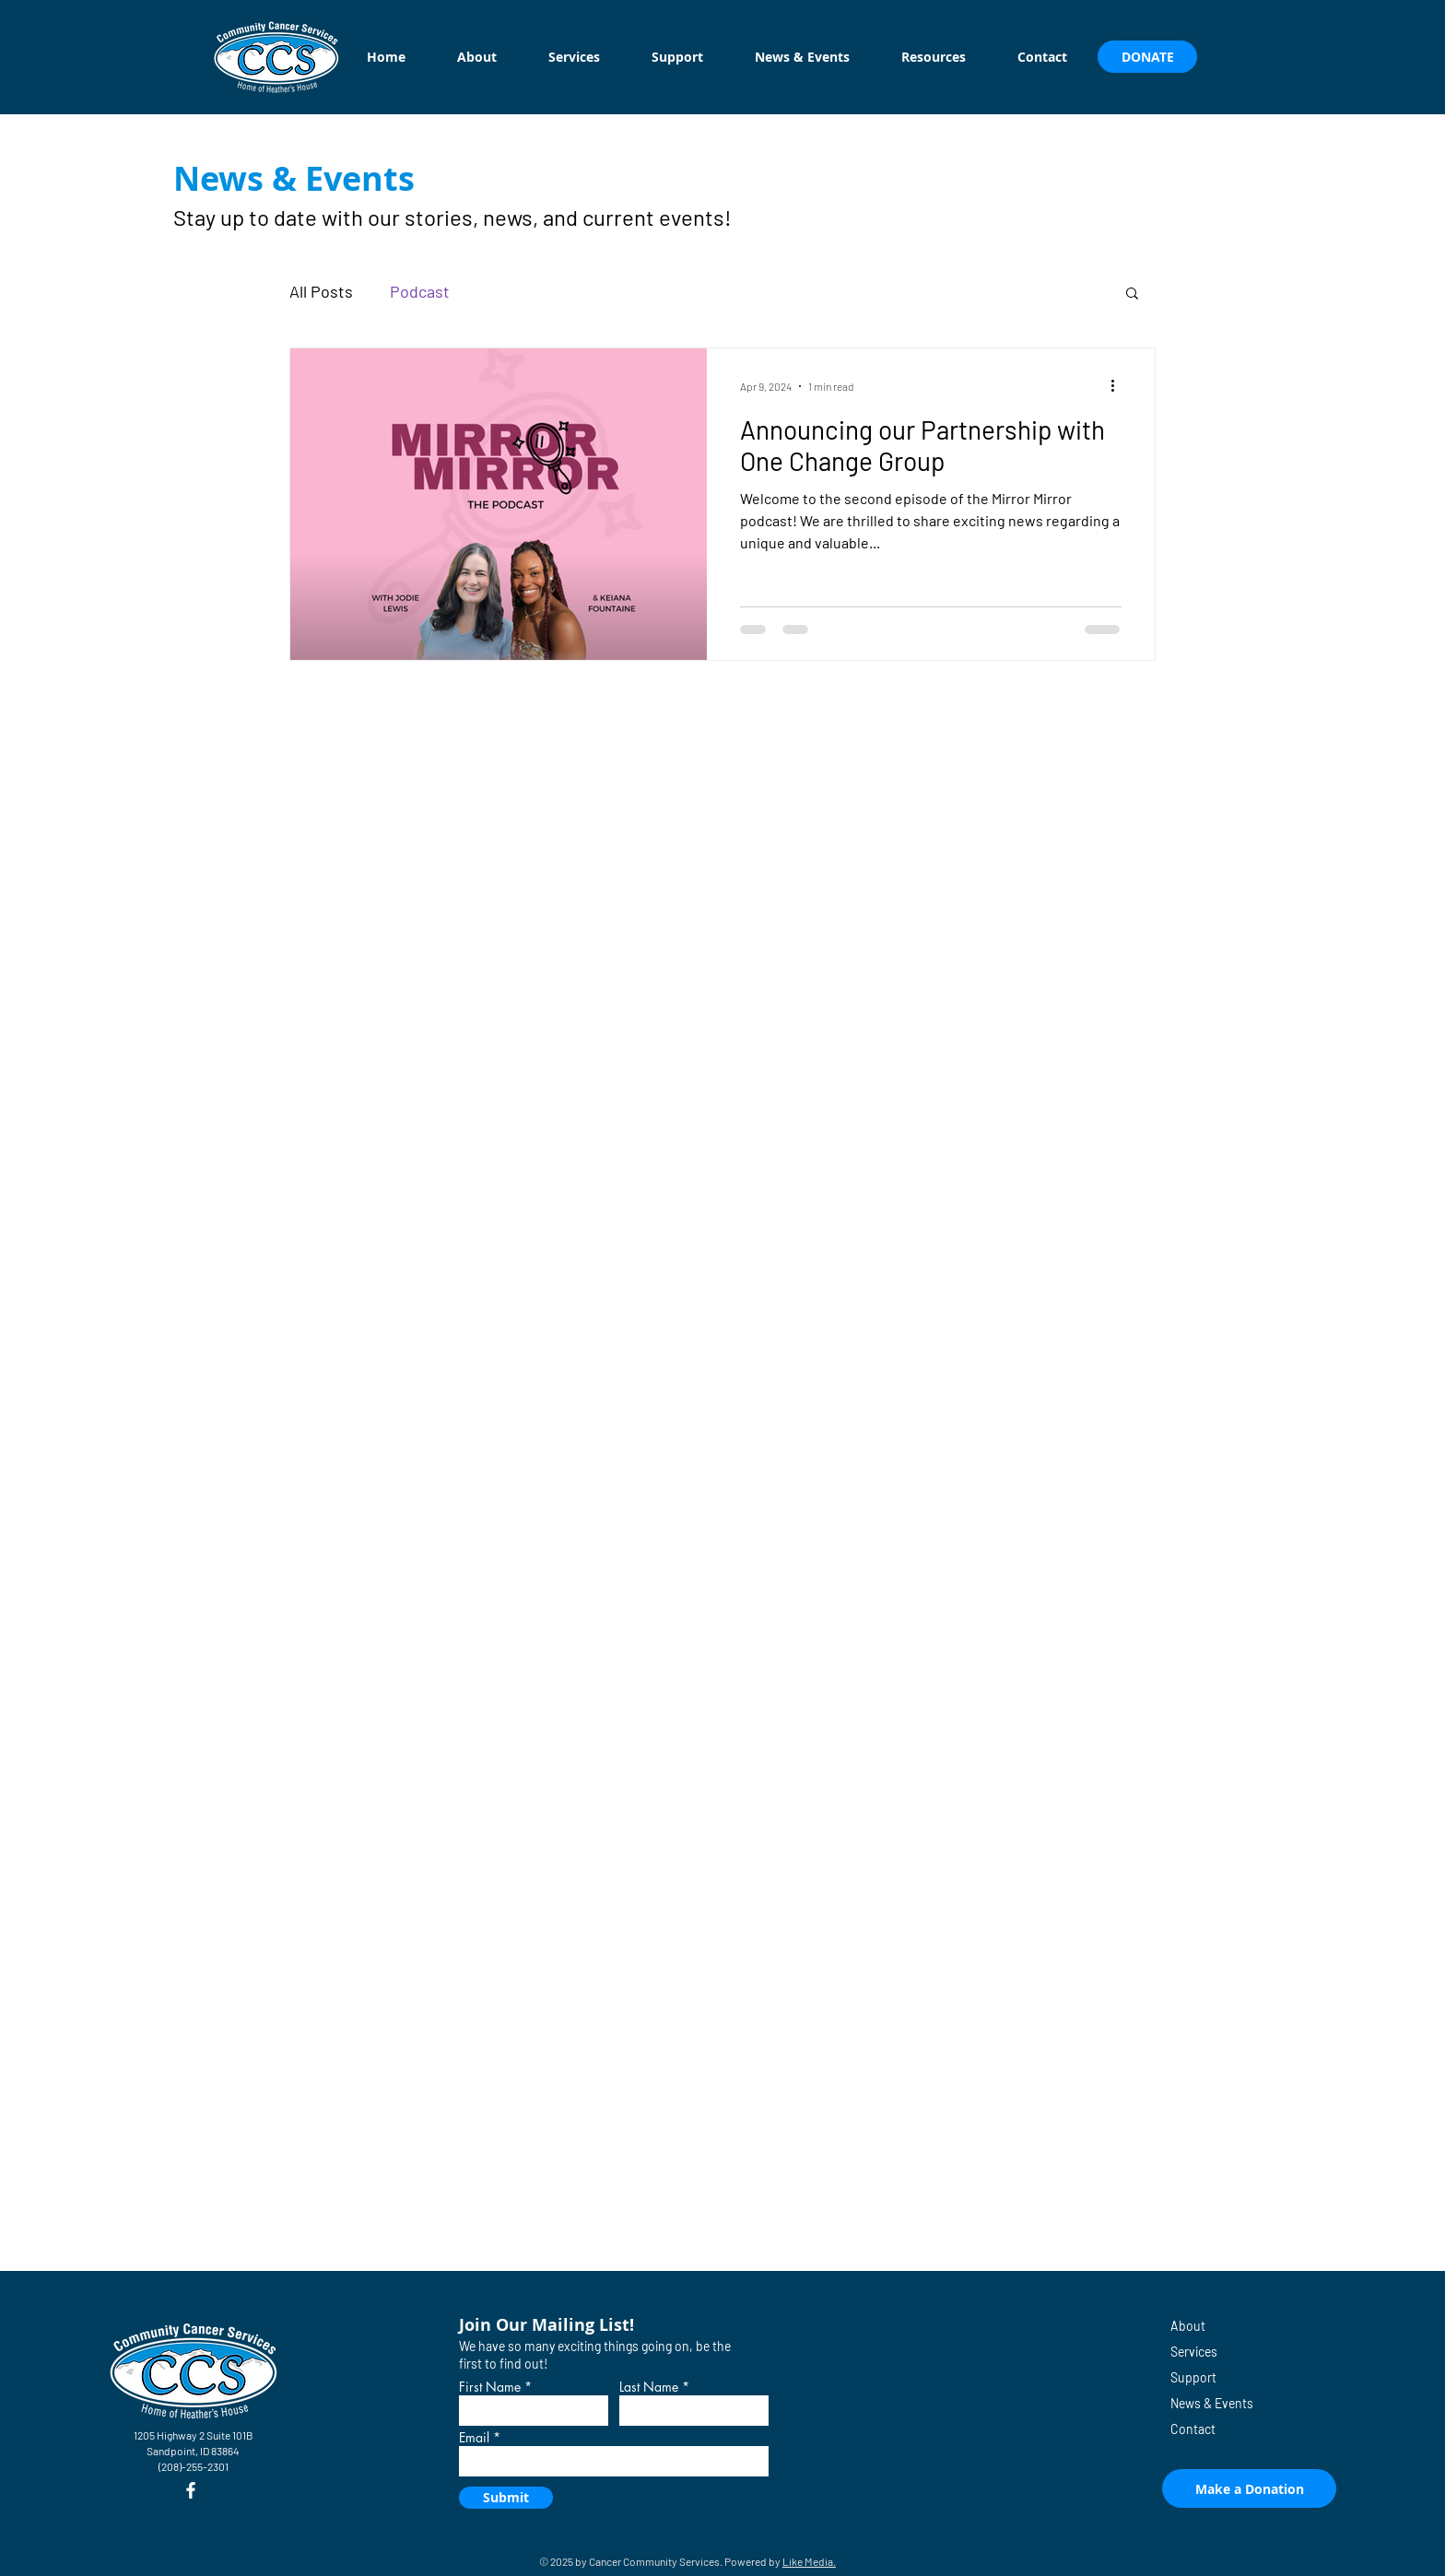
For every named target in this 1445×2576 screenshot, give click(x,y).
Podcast (420, 291)
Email (474, 2437)
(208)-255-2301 (194, 2466)
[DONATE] (1147, 57)
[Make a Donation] (1249, 2488)
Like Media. (809, 2561)
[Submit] (506, 2498)
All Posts (321, 291)
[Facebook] (191, 2490)
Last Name (648, 2387)
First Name (490, 2387)
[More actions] (1119, 386)
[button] (1132, 294)
